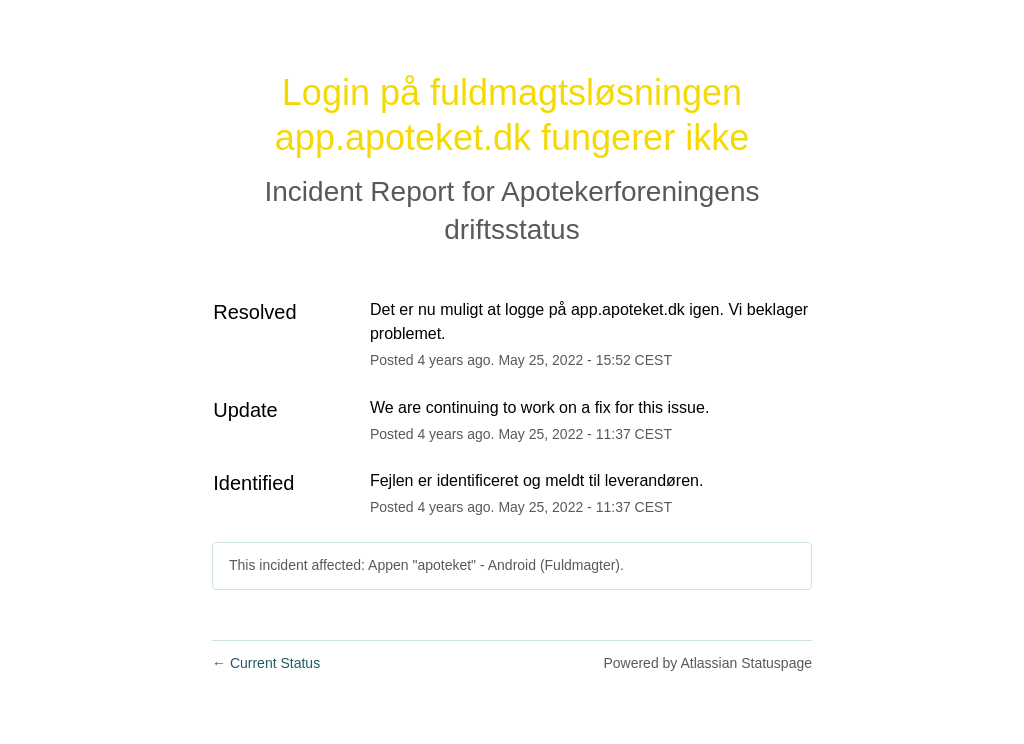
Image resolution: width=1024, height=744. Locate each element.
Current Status (266, 663)
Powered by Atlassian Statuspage (707, 663)
